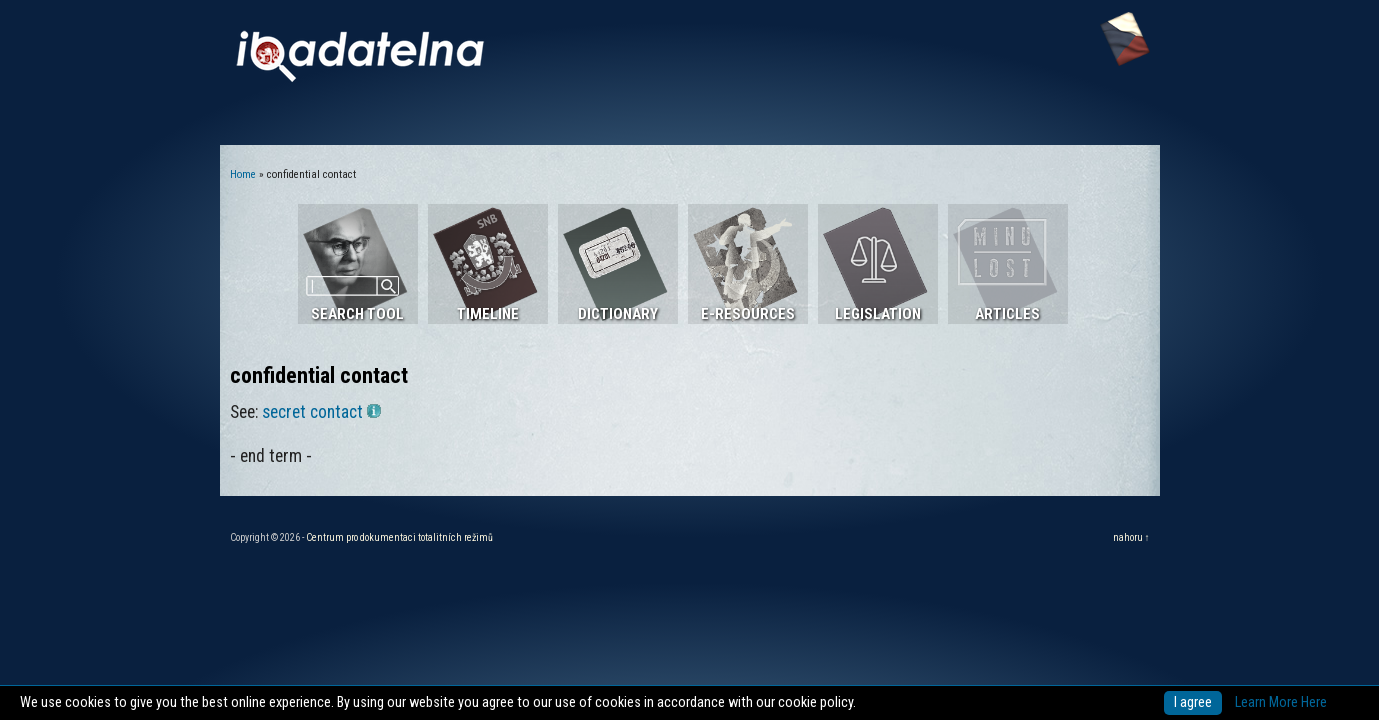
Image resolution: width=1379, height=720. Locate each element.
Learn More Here (1281, 702)
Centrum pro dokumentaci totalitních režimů (399, 537)
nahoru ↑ (1131, 537)
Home (243, 174)
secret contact (321, 412)
